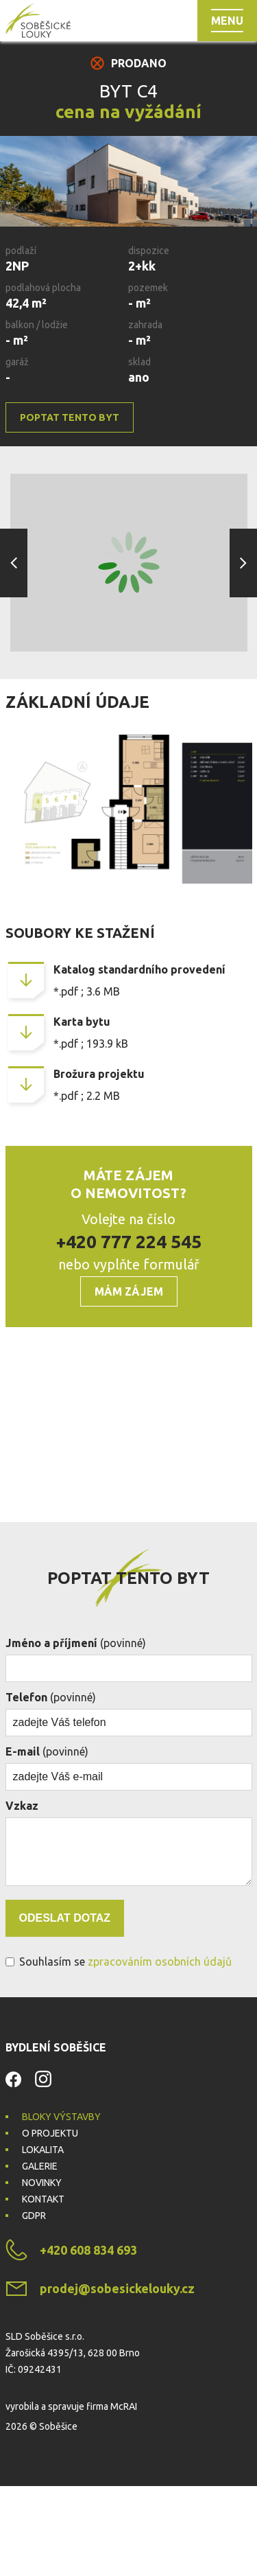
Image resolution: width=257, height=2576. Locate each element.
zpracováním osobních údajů (160, 2051)
